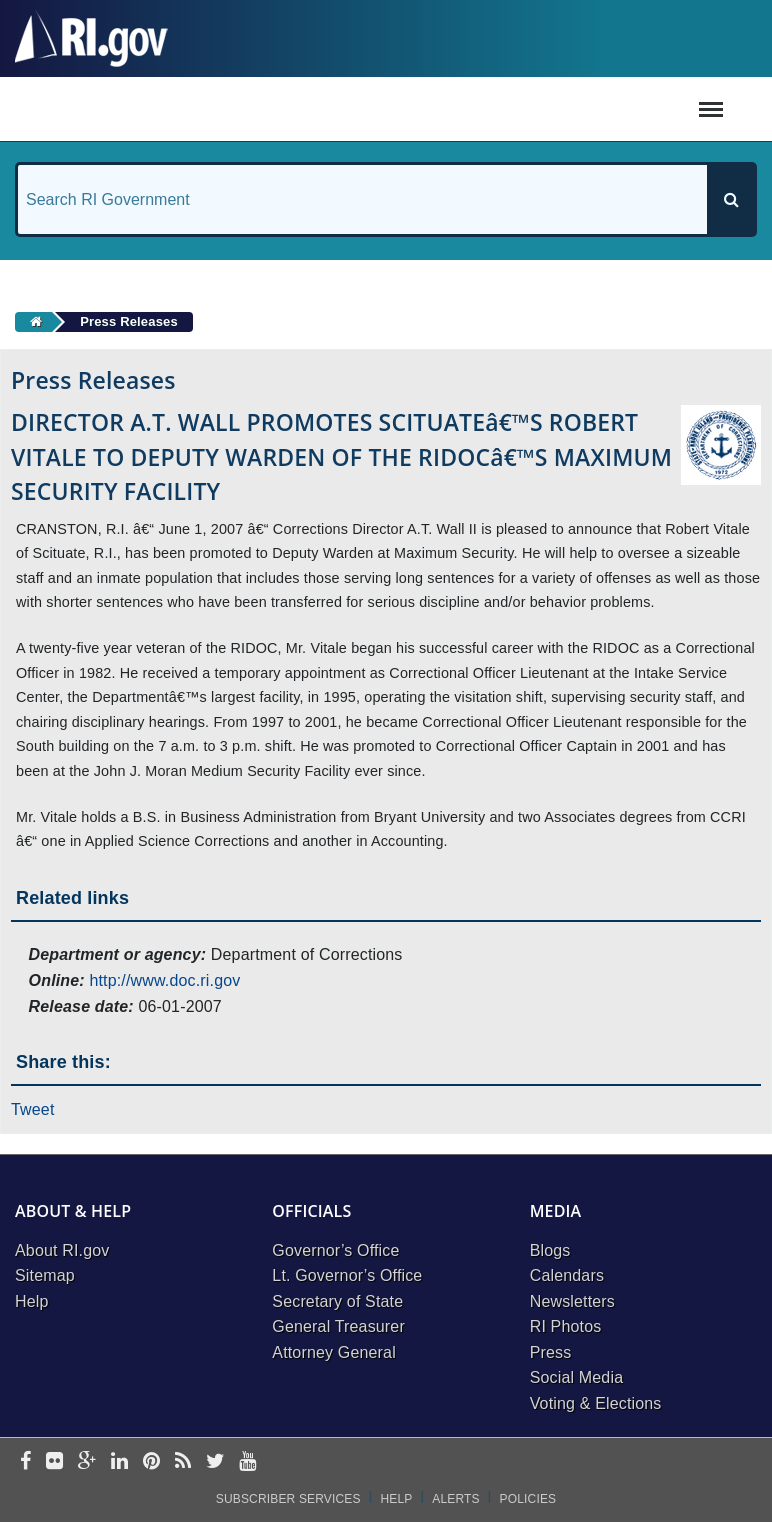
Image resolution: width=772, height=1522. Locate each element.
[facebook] (25, 1462)
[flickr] (54, 1462)
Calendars (567, 1275)
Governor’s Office (335, 1250)
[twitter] (215, 1462)
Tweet (33, 1109)
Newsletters (572, 1301)
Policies (528, 1499)
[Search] (731, 199)
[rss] (183, 1462)
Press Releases (129, 321)
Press (551, 1352)
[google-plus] (87, 1462)
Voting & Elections (596, 1403)
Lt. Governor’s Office (347, 1275)
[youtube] (247, 1462)
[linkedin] (119, 1462)
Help (32, 1301)
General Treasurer (338, 1326)
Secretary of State (337, 1301)
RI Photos (566, 1326)
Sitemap (45, 1275)
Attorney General (334, 1352)
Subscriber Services (288, 1499)
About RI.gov (62, 1250)
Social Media (577, 1377)
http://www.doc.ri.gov (164, 980)
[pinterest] (151, 1462)
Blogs (550, 1250)
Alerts (455, 1499)
